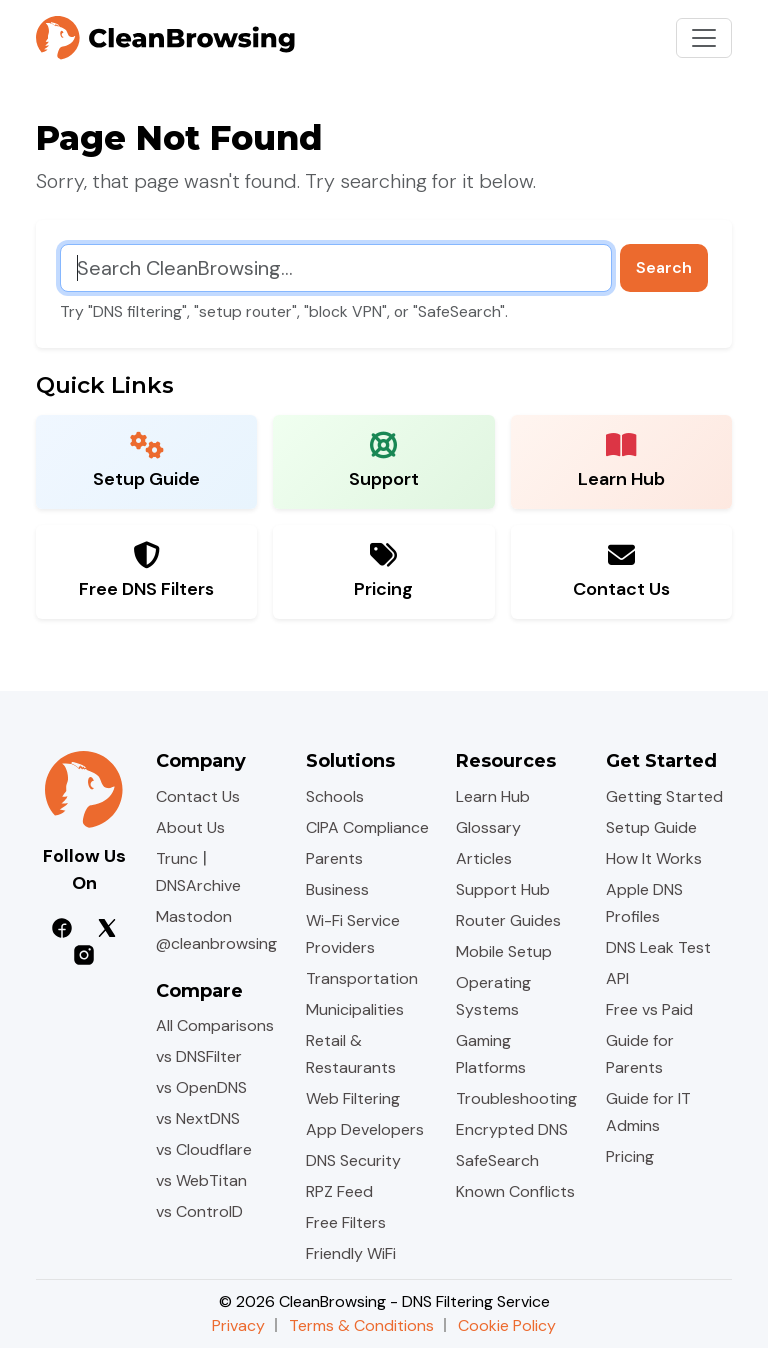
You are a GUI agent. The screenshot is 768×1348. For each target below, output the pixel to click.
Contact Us (198, 796)
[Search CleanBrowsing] (336, 268)
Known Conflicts (515, 1191)
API (617, 978)
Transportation (362, 978)
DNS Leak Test (658, 947)
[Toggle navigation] (704, 38)
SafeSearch (497, 1160)
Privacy (238, 1325)
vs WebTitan (201, 1180)
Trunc (177, 858)
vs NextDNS (198, 1118)
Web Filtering (353, 1098)
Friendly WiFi (351, 1253)
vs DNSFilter (199, 1056)
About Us (190, 827)
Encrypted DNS (512, 1129)
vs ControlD (199, 1211)
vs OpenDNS (201, 1087)
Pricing (630, 1156)
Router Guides (508, 920)
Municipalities (355, 1009)
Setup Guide (651, 827)
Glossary (488, 827)
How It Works (654, 858)
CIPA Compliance (367, 827)
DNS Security (353, 1160)
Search (664, 267)
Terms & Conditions (361, 1325)
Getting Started (664, 796)
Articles (484, 858)
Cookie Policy (507, 1325)
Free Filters (346, 1222)
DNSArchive (198, 885)
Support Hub (503, 889)
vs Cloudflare (204, 1149)
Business (337, 889)
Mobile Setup (504, 951)
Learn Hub (493, 796)
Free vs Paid (649, 1009)
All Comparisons (215, 1025)
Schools (335, 796)
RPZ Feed (339, 1191)
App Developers (365, 1129)
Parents (334, 858)
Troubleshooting (516, 1098)
